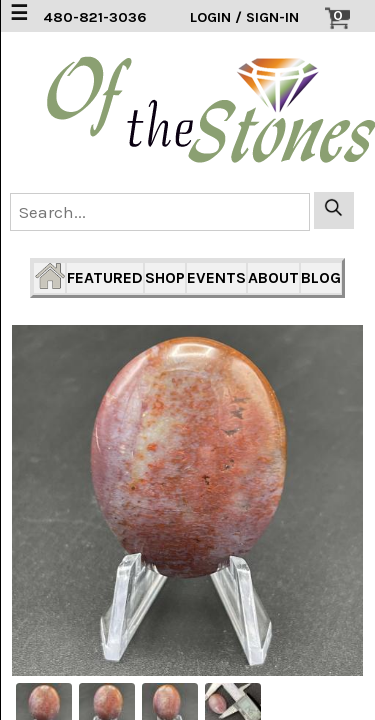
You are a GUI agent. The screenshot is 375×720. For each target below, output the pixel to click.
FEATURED (105, 277)
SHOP (165, 277)
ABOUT (273, 277)
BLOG (321, 277)
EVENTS (216, 277)
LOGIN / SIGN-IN (244, 17)
